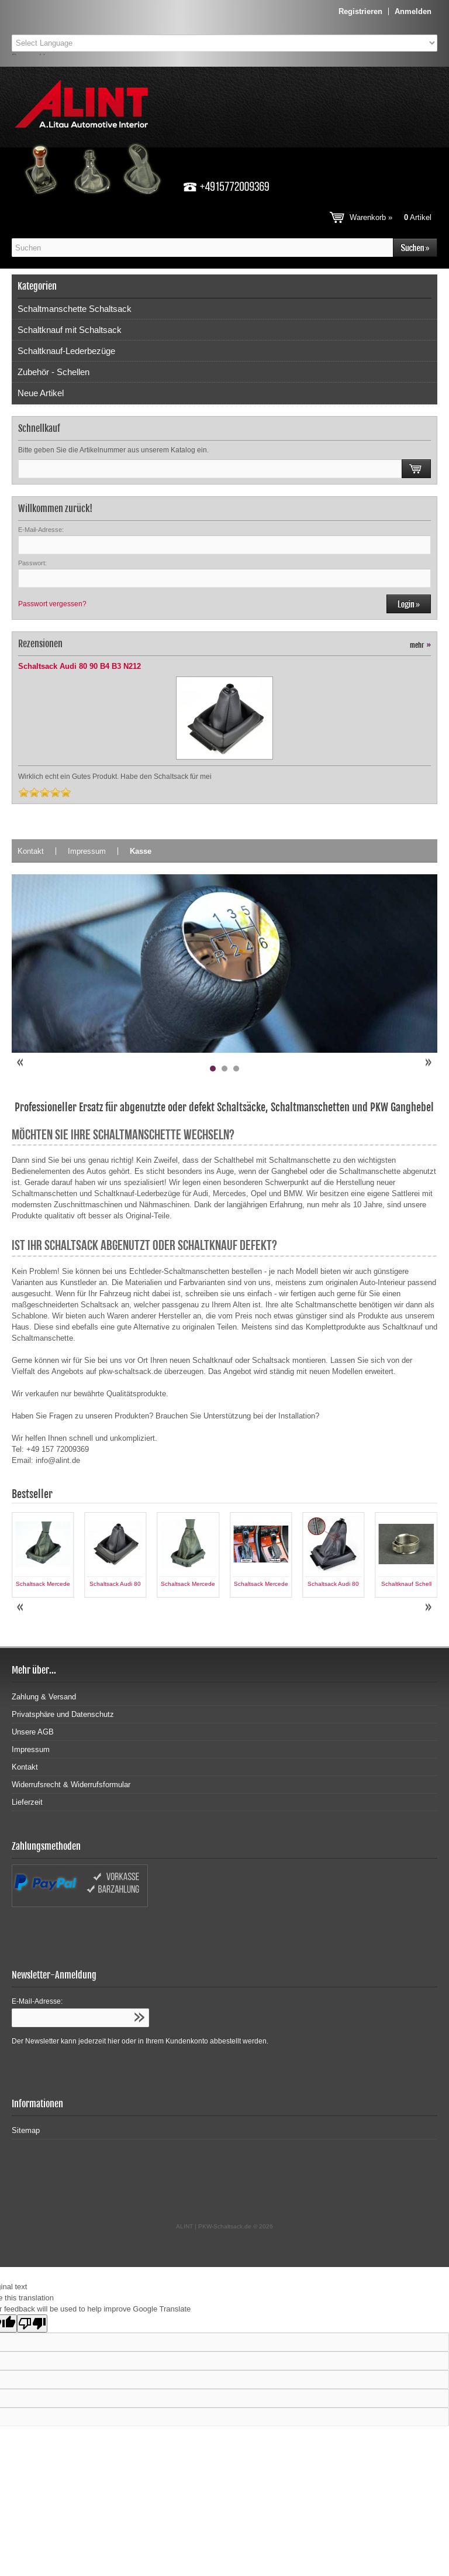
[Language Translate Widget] (224, 43)
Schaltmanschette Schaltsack (75, 309)
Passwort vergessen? (52, 604)
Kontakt (31, 851)
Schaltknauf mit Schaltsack (70, 330)
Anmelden (413, 11)
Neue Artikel (41, 393)
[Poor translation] (32, 2323)
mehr (420, 645)
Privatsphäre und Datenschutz (63, 1714)
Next (428, 1062)
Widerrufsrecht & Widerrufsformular (71, 1784)
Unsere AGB (33, 1731)
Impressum (87, 851)
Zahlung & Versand (44, 1696)
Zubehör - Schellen (53, 372)
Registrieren (360, 11)
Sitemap (26, 2130)
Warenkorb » (390, 217)
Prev (21, 1062)
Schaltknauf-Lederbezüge (66, 351)
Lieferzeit (27, 1802)
